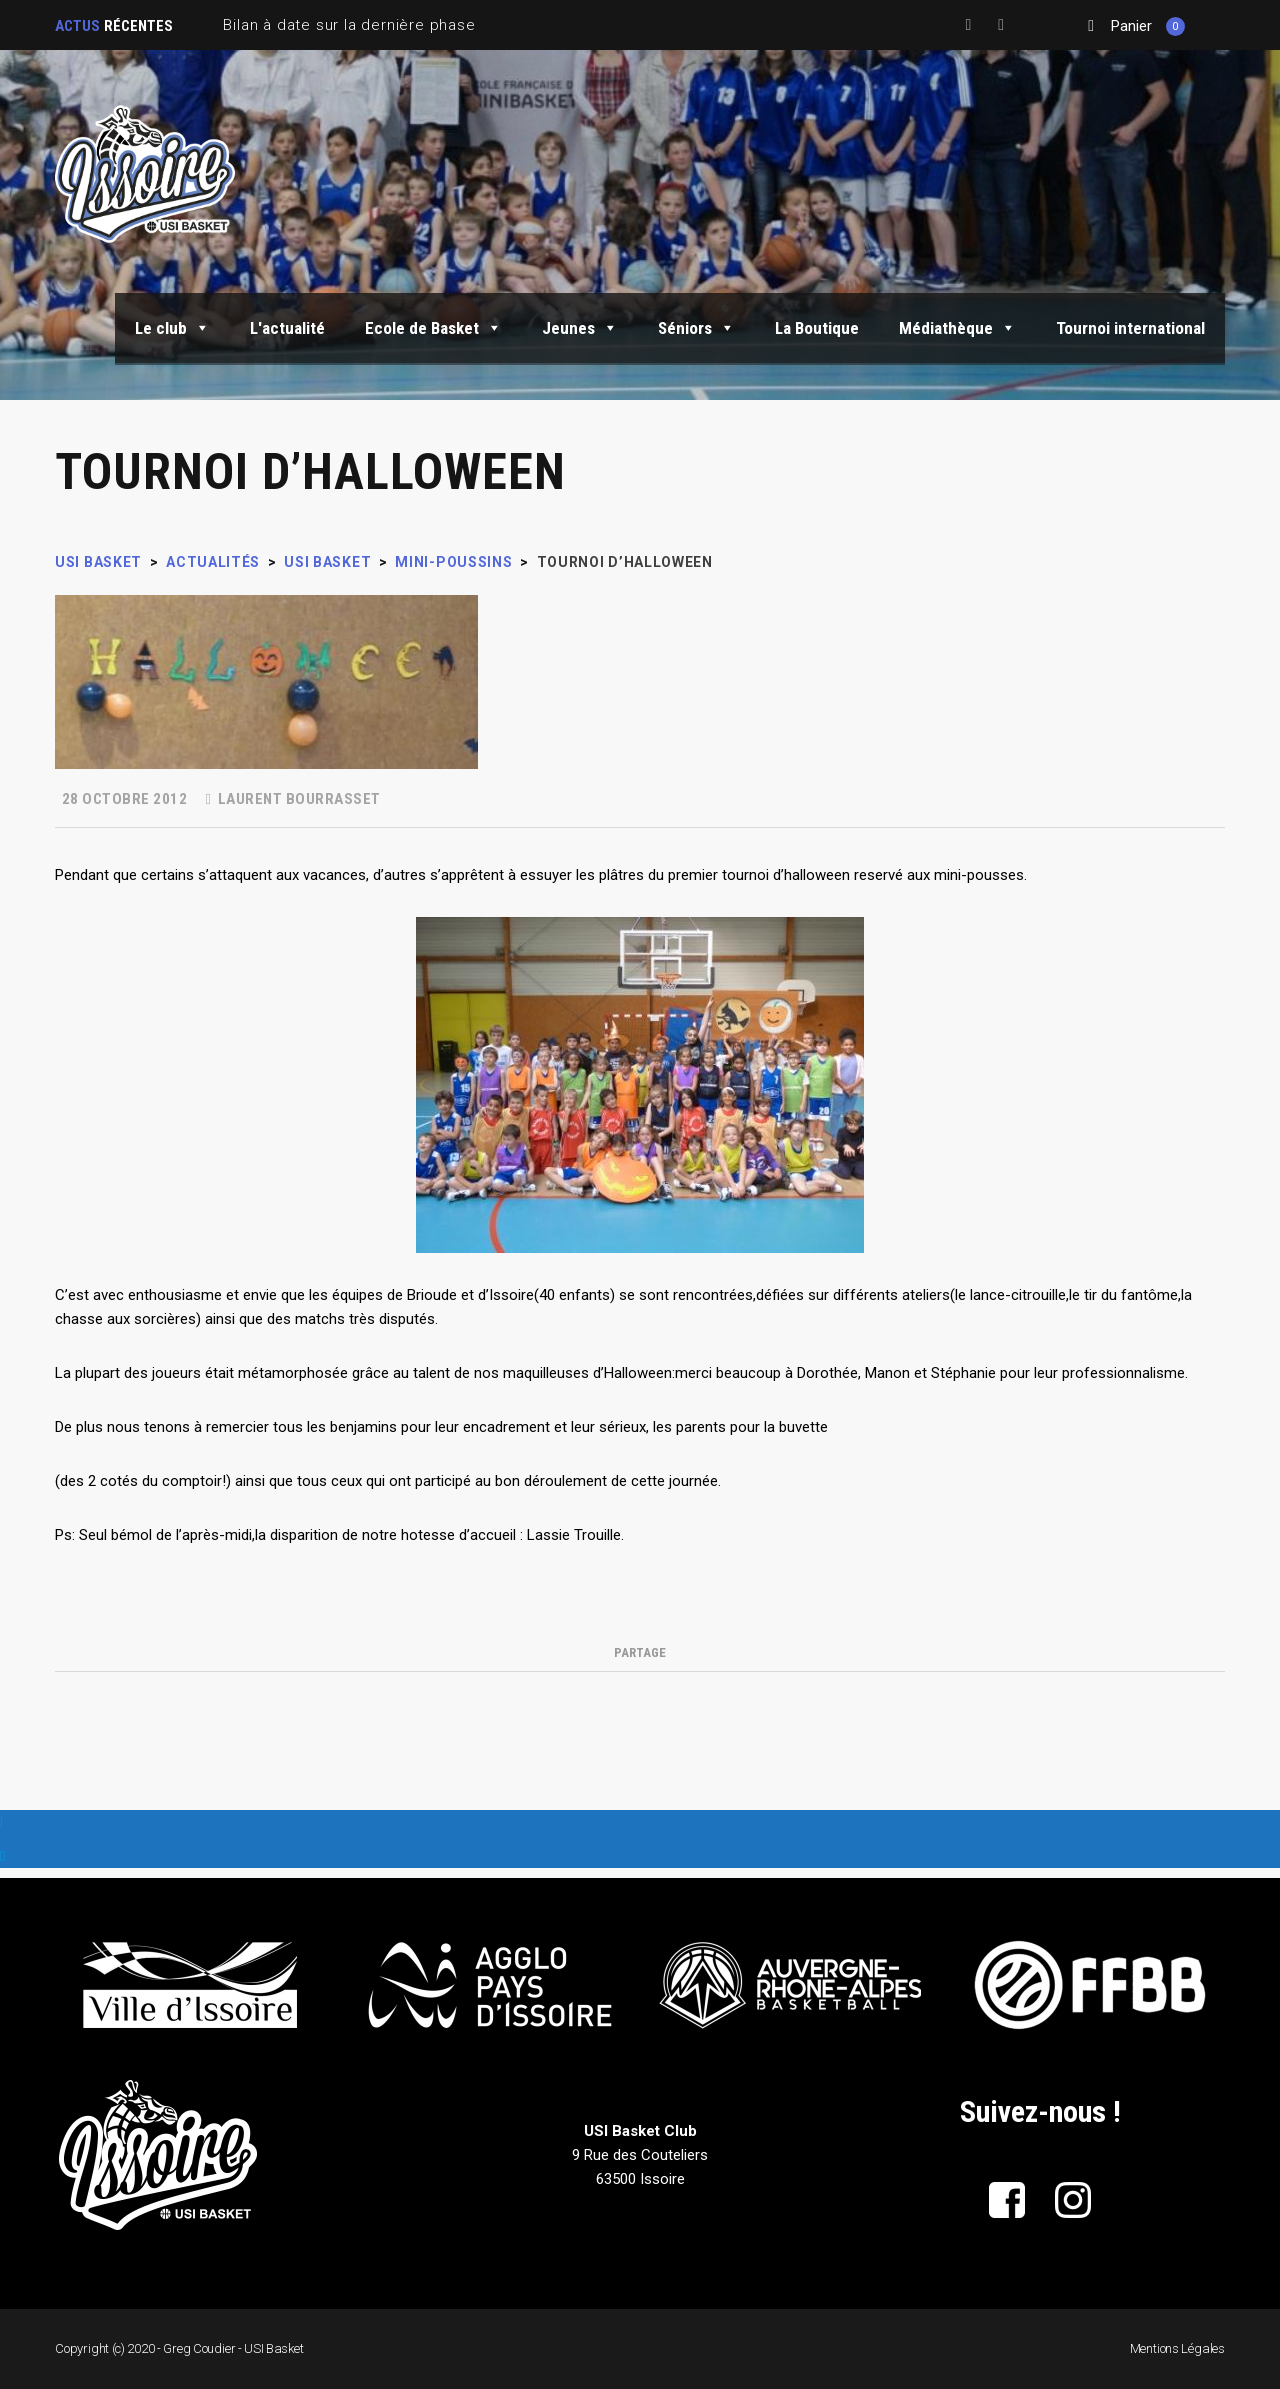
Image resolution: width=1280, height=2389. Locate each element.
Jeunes (580, 328)
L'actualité (287, 328)
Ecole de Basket (433, 328)
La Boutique (817, 328)
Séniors (696, 328)
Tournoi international (1130, 328)
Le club (172, 328)
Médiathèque (957, 328)
